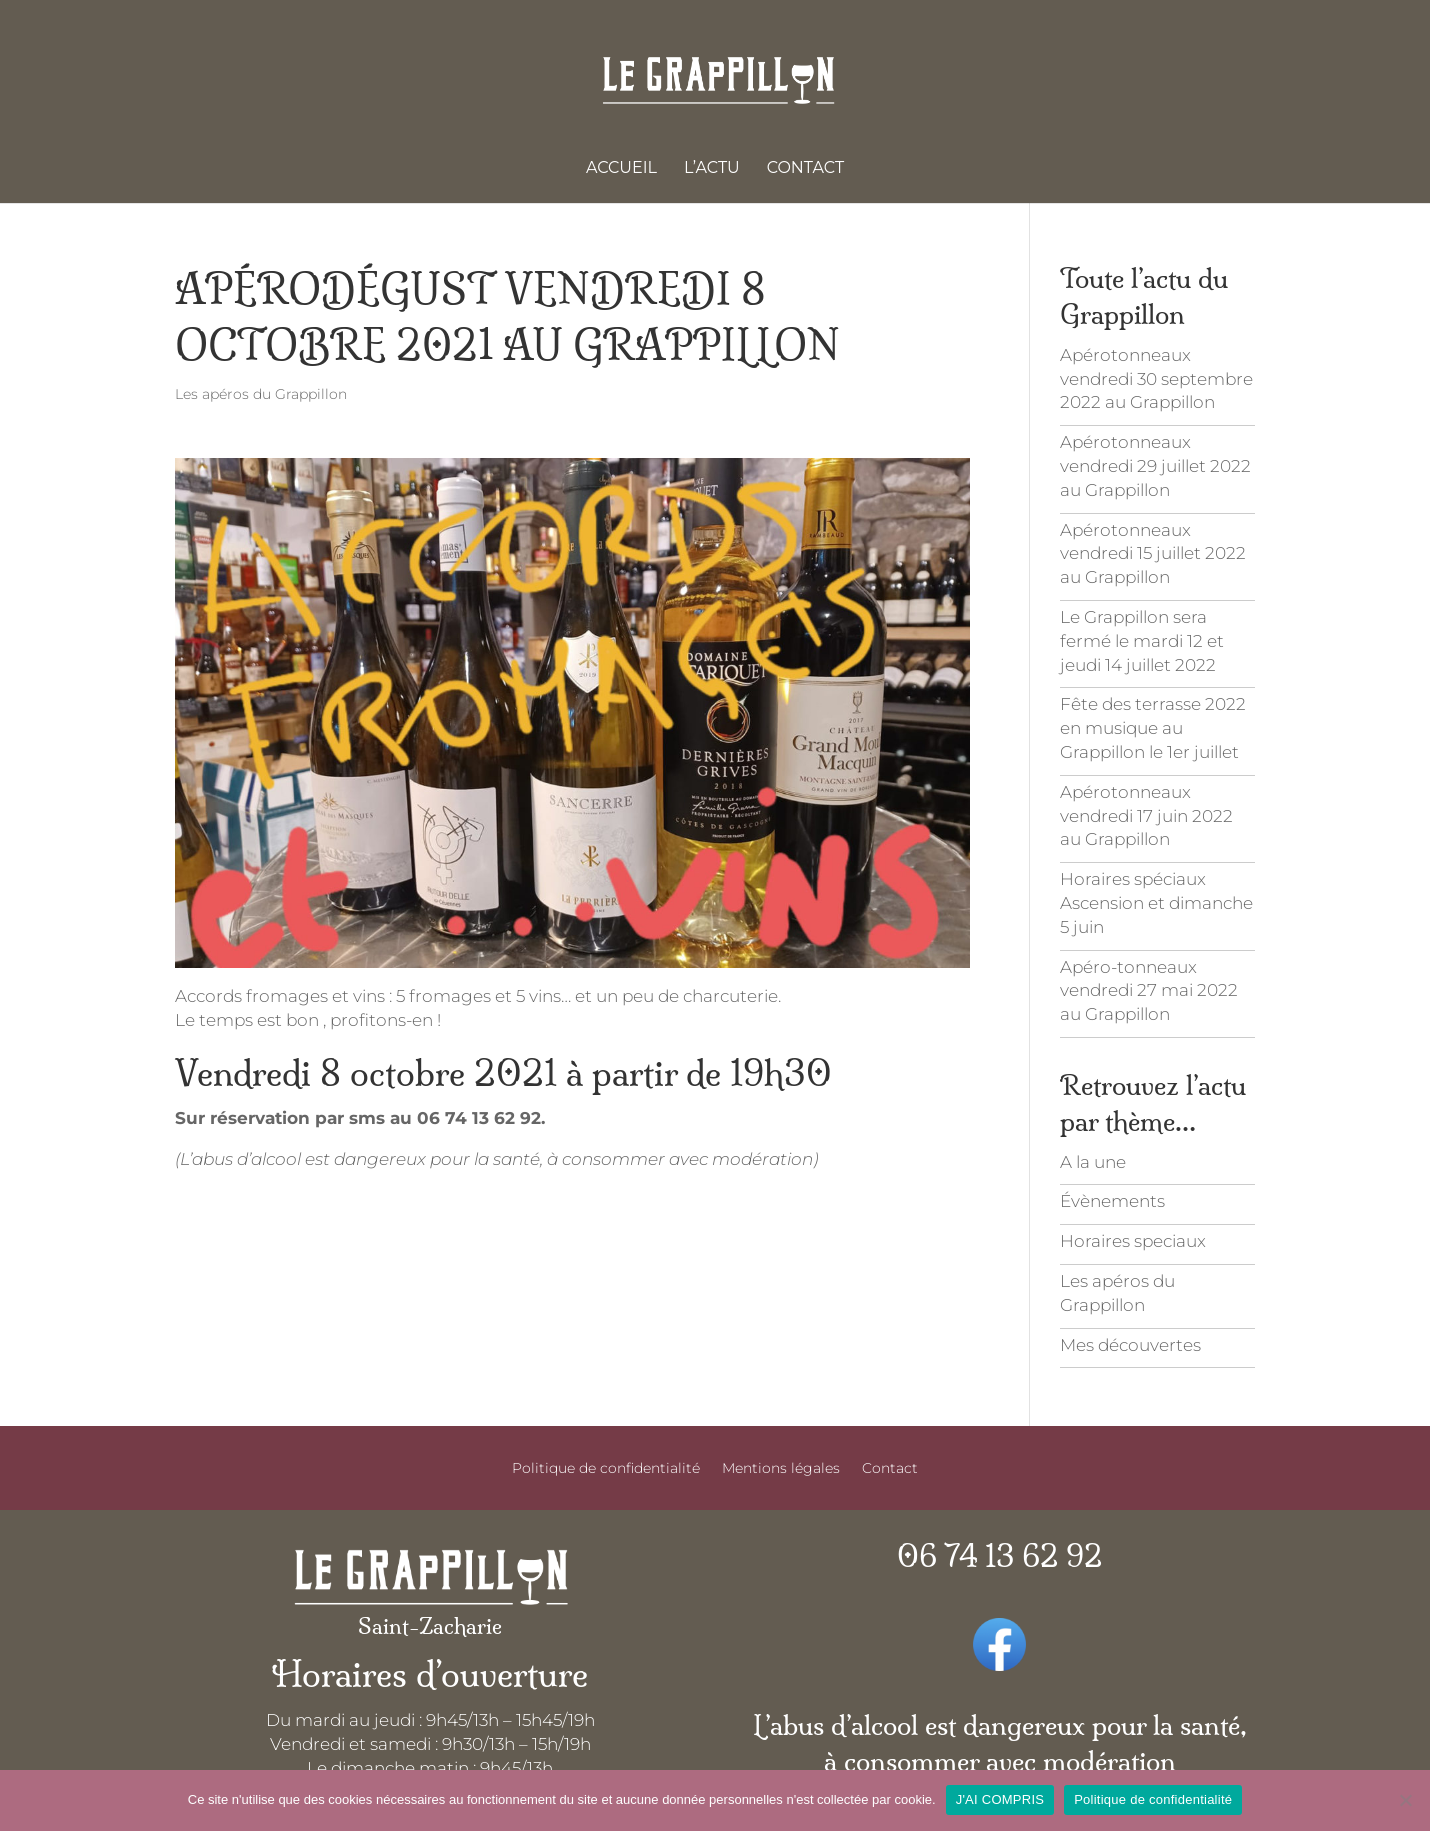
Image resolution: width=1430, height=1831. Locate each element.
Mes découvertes (1130, 1345)
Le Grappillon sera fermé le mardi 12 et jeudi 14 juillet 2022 (1142, 641)
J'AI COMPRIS (1000, 1799)
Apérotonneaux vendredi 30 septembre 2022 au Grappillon (1156, 379)
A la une (1093, 1162)
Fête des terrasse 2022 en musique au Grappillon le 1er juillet (1153, 728)
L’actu (712, 169)
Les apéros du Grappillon (261, 394)
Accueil (621, 169)
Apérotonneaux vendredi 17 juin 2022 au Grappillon (1146, 816)
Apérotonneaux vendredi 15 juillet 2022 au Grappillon (1153, 554)
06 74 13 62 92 (1000, 1556)
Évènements (1112, 1201)
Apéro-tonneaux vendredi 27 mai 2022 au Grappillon (1149, 991)
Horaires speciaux (1133, 1241)
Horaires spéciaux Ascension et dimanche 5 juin (1156, 903)
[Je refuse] (1405, 1800)
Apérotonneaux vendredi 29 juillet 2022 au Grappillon (1155, 466)
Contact (805, 169)
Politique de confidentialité (606, 1469)
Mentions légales (781, 1469)
